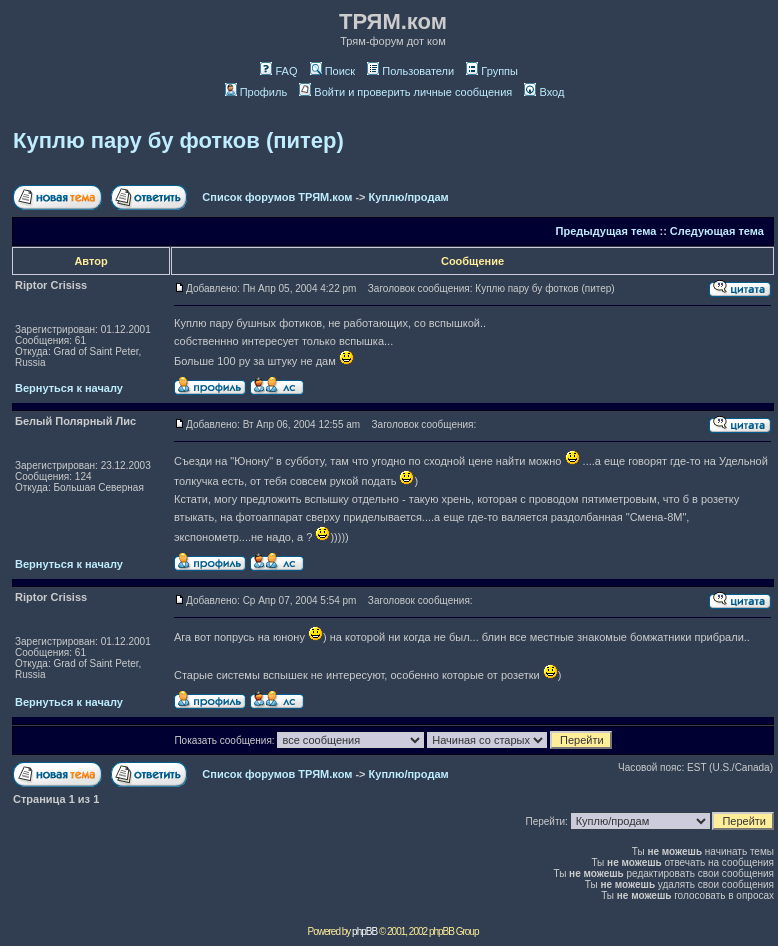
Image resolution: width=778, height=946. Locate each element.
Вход (544, 92)
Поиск (332, 71)
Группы (492, 71)
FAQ (278, 71)
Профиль (256, 92)
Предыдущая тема (606, 231)
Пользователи (410, 71)
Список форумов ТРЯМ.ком (277, 197)
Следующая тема (717, 231)
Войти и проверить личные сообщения (405, 92)
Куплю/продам (409, 197)
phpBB (364, 931)
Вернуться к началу (69, 388)
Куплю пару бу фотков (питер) (178, 140)
